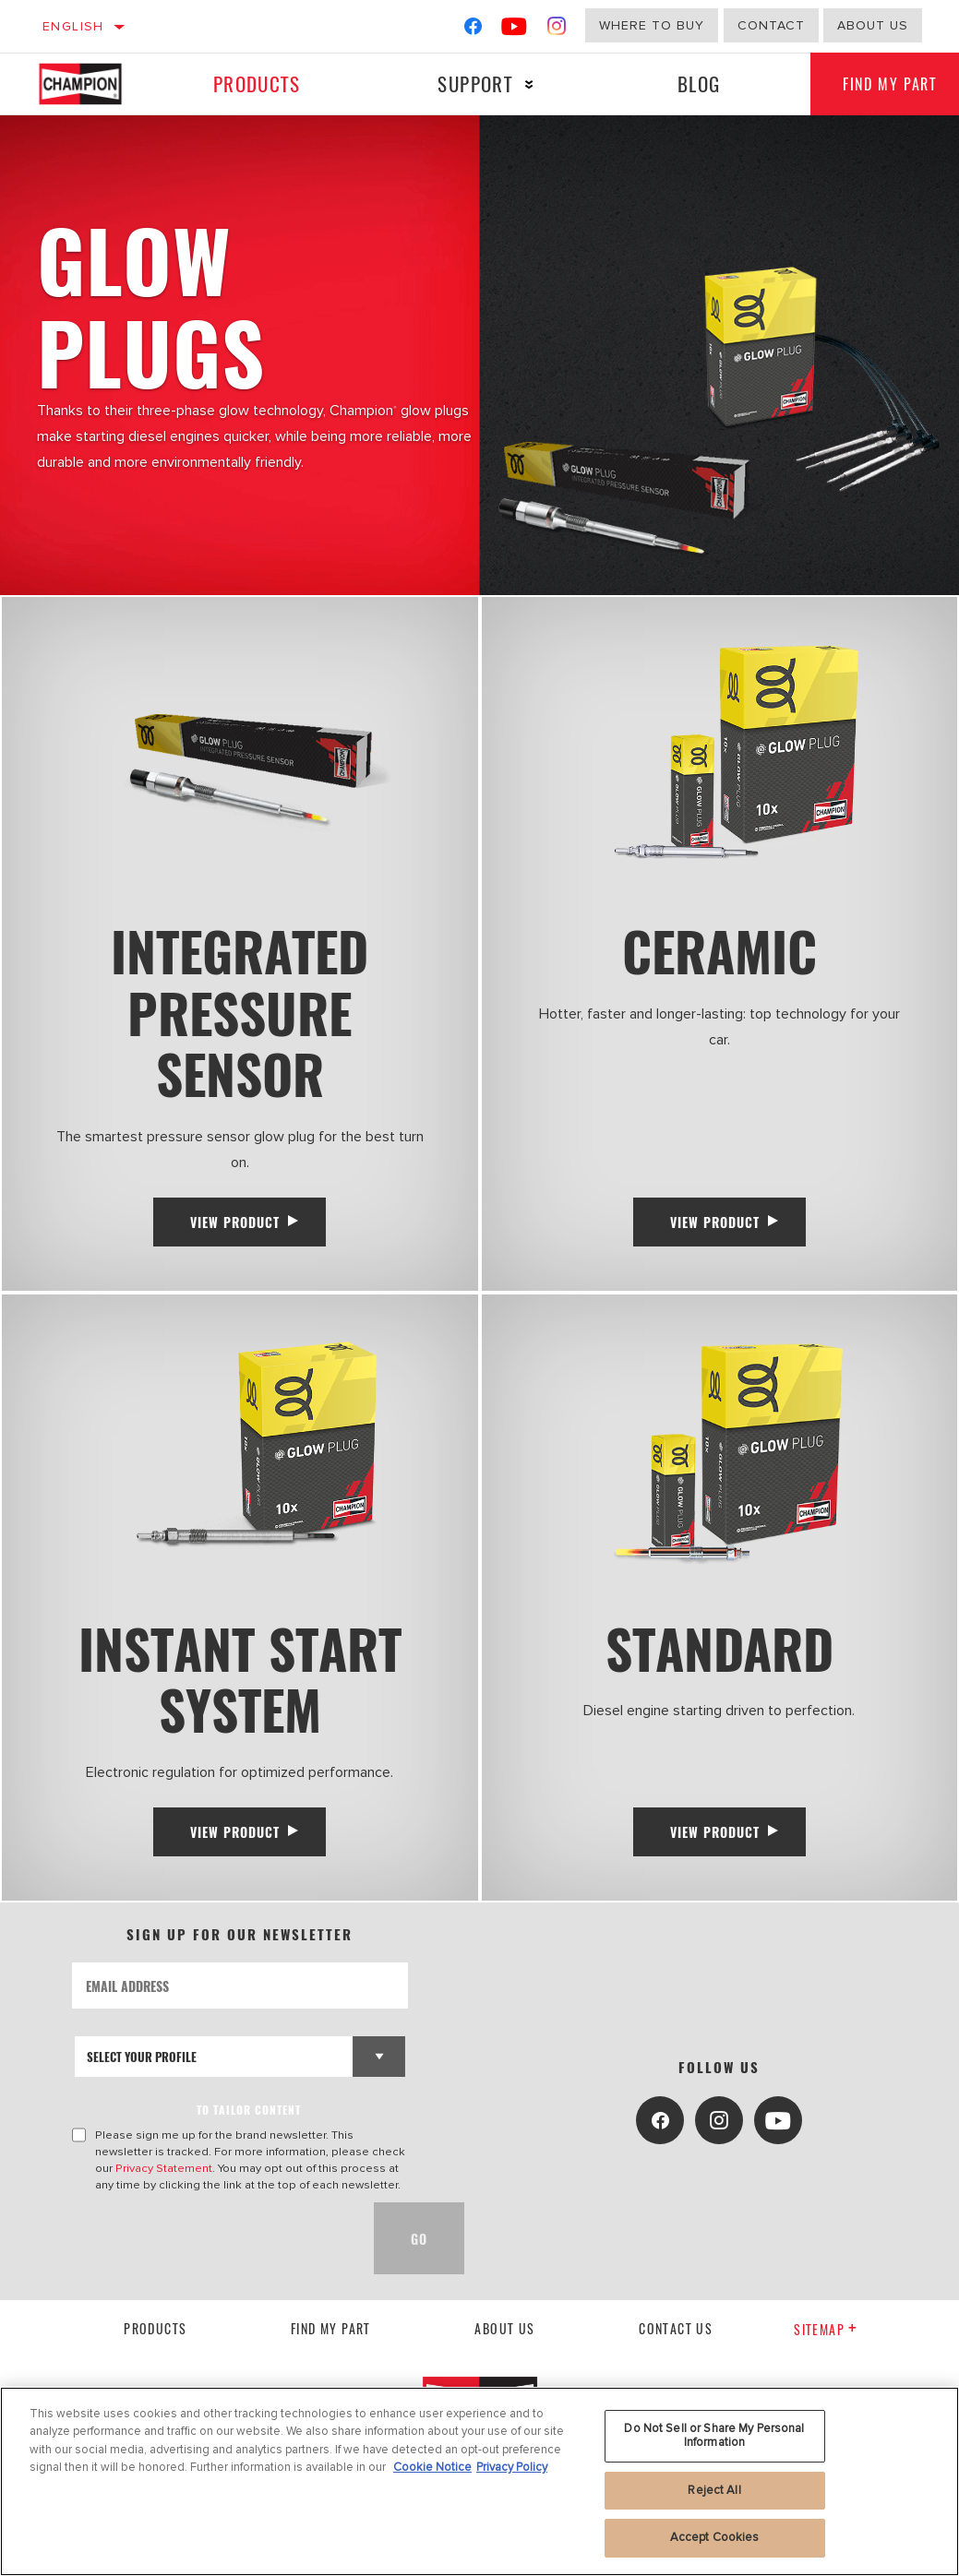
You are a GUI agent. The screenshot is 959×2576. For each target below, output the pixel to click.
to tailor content (249, 2125)
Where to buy (651, 25)
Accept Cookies (715, 2537)
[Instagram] (557, 30)
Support (471, 83)
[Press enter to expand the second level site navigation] (525, 84)
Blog (692, 83)
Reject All (714, 2490)
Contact (771, 25)
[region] (479, 2481)
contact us (676, 2344)
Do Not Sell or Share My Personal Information (714, 2436)
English (73, 26)
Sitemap (825, 2345)
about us (872, 25)
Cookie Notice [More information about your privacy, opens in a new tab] (432, 2467)
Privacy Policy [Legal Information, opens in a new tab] (511, 2467)
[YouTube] (514, 30)
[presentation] (212, 2254)
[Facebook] (473, 30)
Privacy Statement (163, 2183)
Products (254, 83)
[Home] (90, 84)
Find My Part (331, 2344)
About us (504, 2344)
